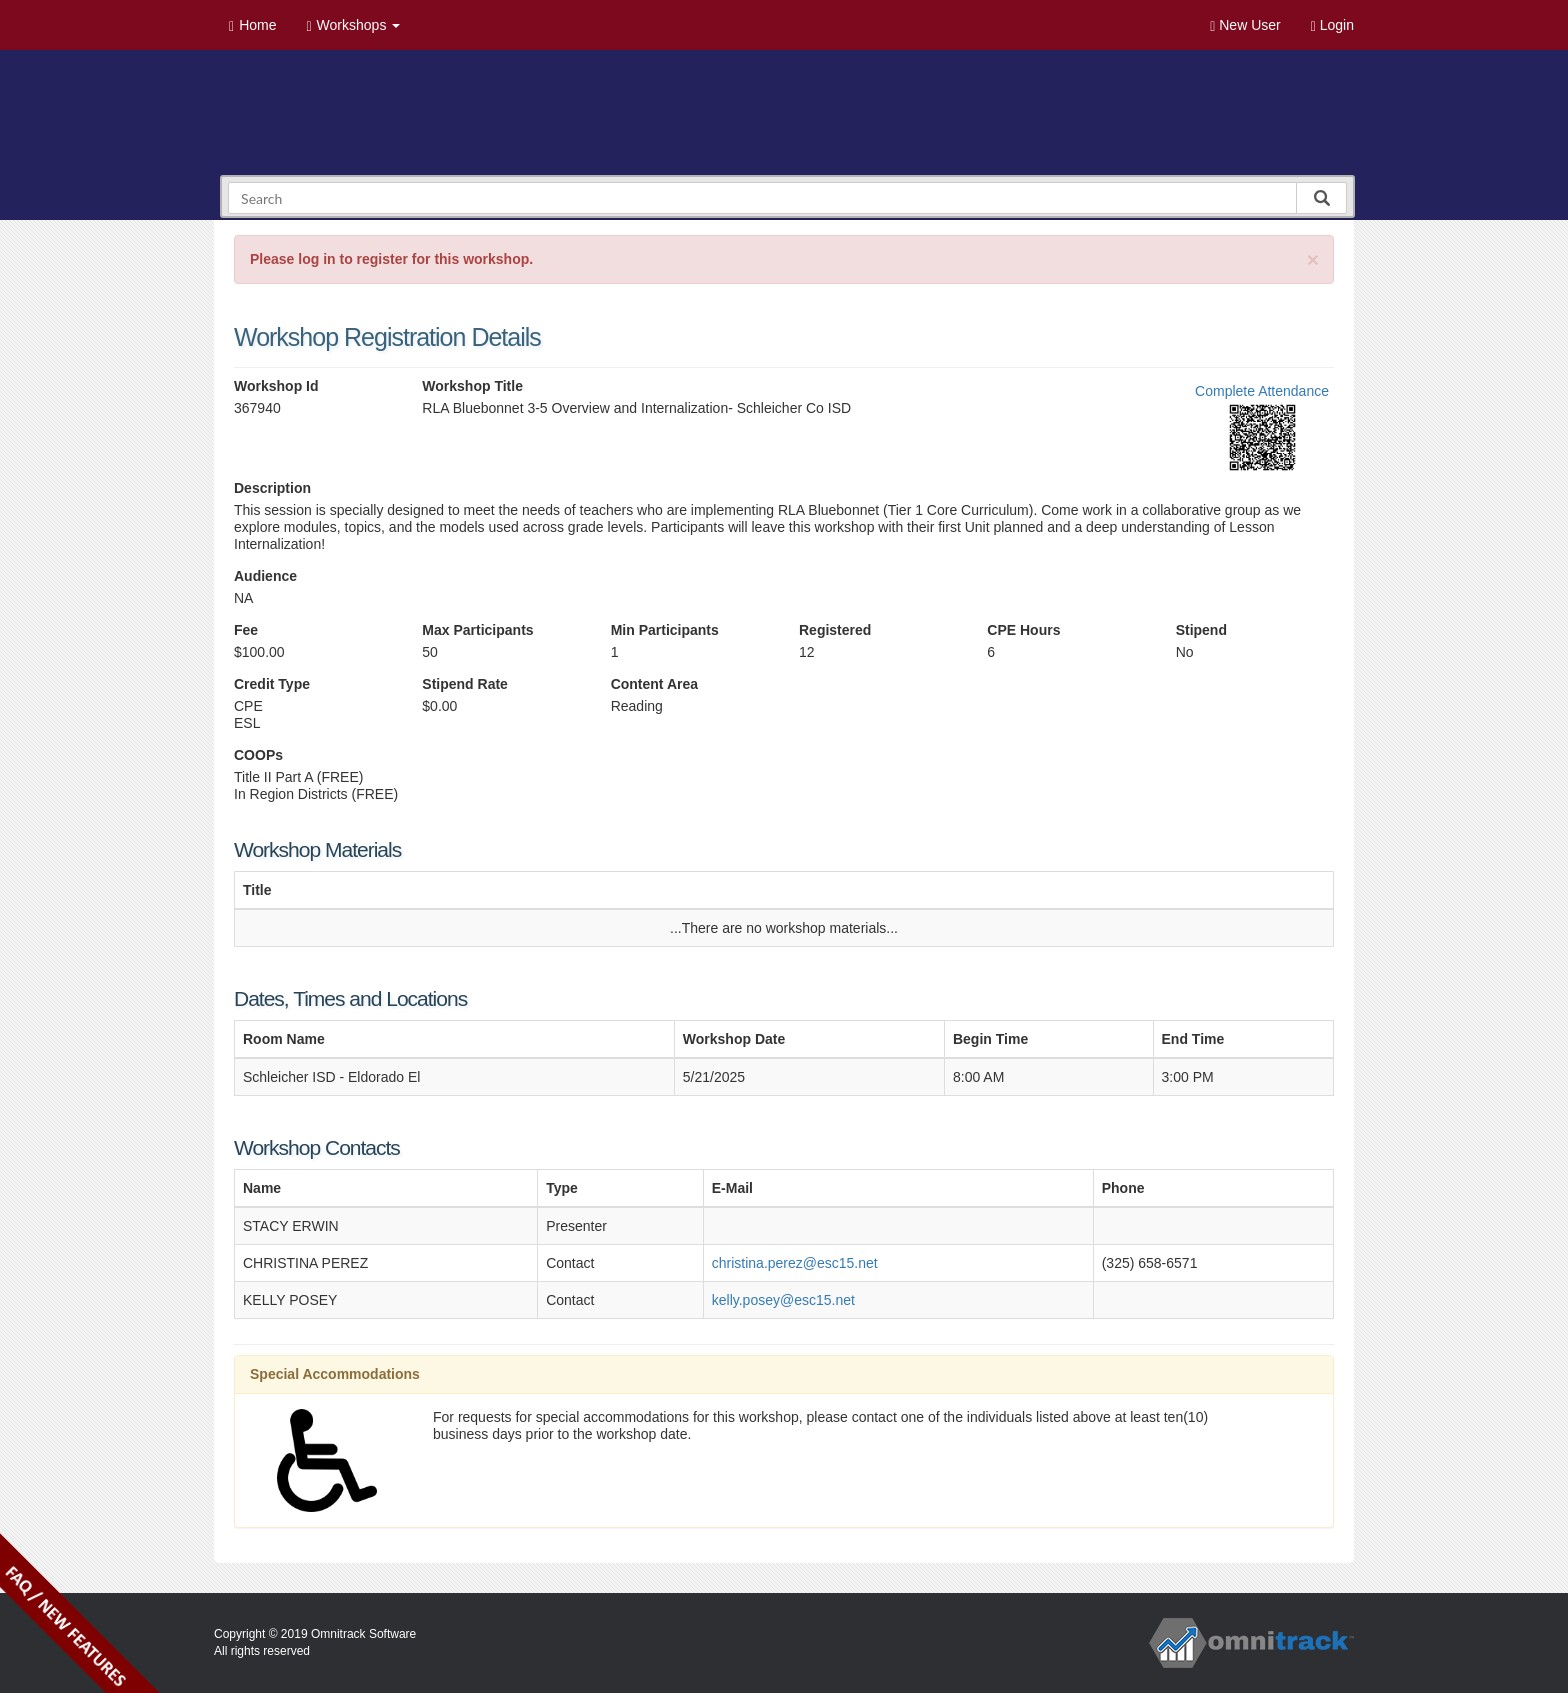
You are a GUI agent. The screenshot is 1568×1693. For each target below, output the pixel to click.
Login (1332, 25)
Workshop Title (472, 386)
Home (252, 25)
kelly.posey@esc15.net (783, 1300)
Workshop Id (276, 386)
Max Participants (477, 630)
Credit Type (272, 684)
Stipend (1201, 630)
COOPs (258, 755)
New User (1245, 25)
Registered (835, 630)
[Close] (1313, 259)
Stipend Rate (465, 684)
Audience (265, 576)
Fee (246, 630)
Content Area (654, 684)
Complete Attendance (1262, 391)
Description (272, 488)
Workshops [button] (353, 25)
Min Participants (665, 630)
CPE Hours (1023, 630)
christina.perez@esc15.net (795, 1263)
